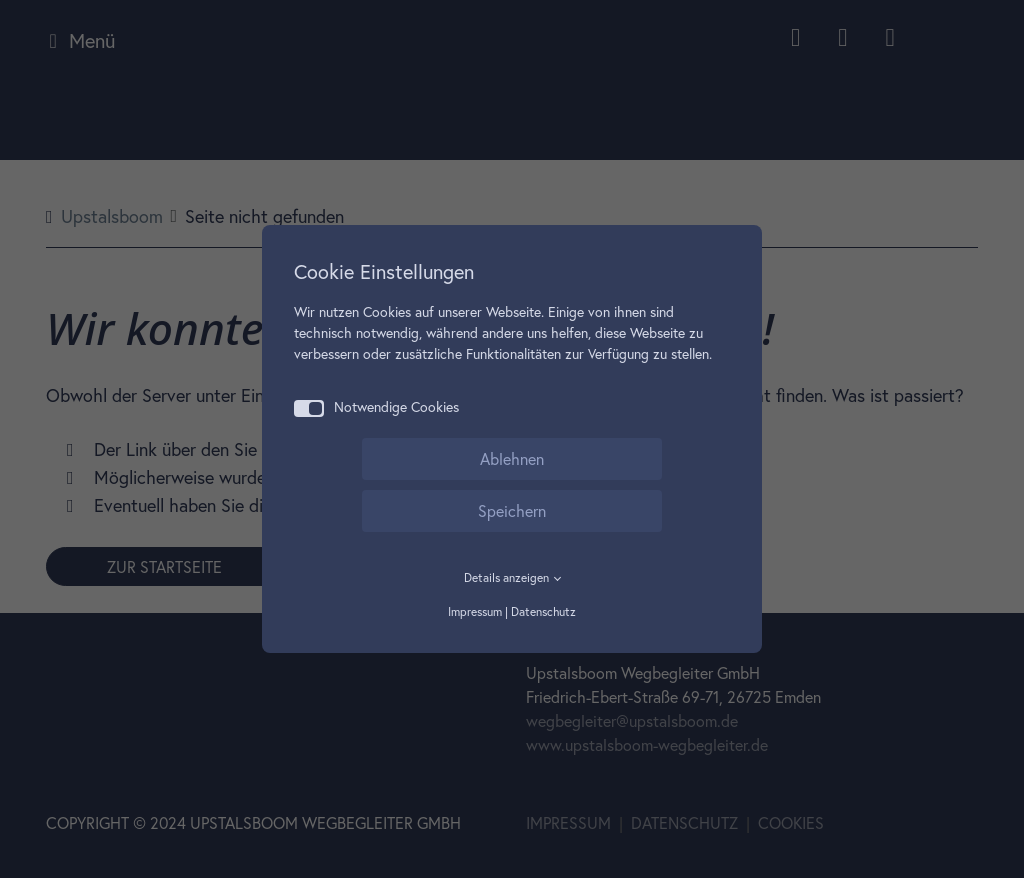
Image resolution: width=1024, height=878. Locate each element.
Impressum (475, 611)
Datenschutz (543, 611)
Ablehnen (512, 459)
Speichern (512, 511)
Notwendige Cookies (376, 407)
